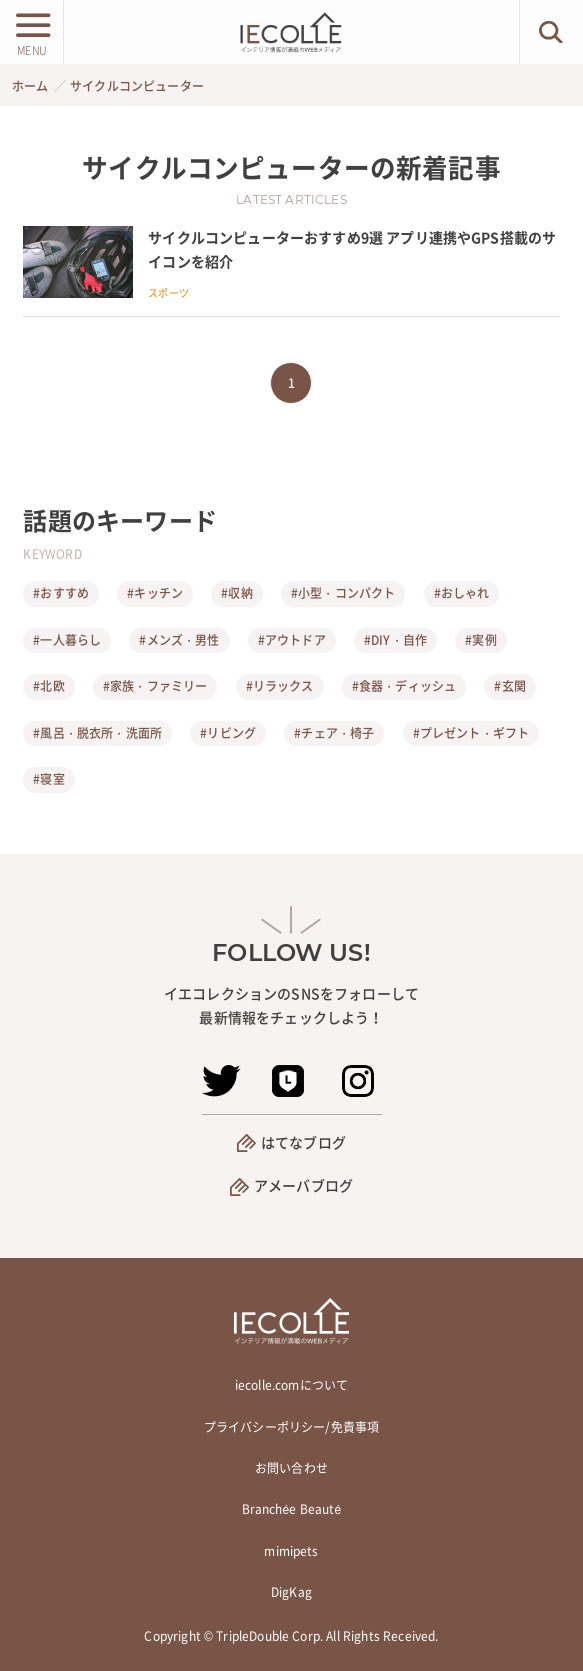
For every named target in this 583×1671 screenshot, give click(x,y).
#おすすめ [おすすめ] (61, 593)
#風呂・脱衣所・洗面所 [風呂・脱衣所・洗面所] (97, 733)
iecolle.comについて (291, 1385)
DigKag (291, 1592)
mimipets (291, 1551)
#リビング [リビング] (228, 733)
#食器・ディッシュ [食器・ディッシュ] (404, 686)
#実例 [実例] (480, 640)
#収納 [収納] (236, 593)
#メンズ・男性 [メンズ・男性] (179, 640)
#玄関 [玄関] (509, 686)
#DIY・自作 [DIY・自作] (395, 640)
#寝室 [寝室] (48, 779)
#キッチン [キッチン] (155, 593)
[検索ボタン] (551, 32)
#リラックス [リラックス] (280, 686)
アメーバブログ (303, 1185)
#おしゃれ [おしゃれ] (462, 593)
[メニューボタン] (31, 32)
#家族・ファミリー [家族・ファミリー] (155, 686)
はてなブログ (303, 1142)
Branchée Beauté (292, 1509)
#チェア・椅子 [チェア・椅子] (334, 733)
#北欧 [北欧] (48, 686)
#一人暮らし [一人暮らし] (67, 640)
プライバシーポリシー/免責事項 (291, 1427)
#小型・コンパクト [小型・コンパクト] (343, 593)
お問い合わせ (291, 1468)
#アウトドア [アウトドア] (292, 640)
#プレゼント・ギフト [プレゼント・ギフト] (471, 733)
